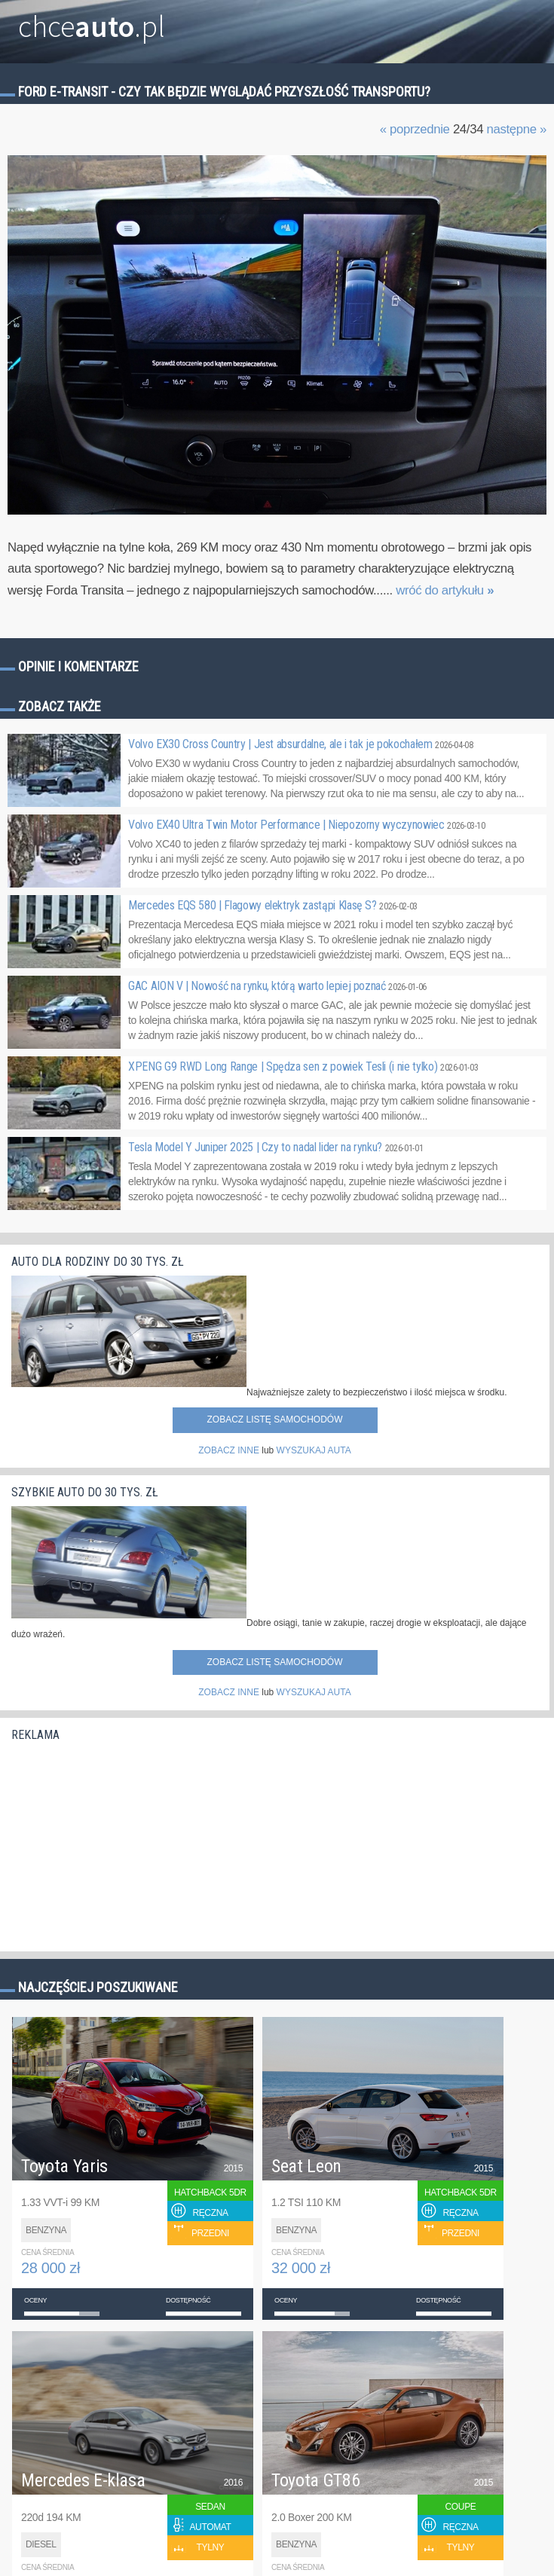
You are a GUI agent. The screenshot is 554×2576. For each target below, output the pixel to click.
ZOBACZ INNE (228, 1450)
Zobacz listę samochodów (274, 1419)
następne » (516, 129)
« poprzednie (415, 129)
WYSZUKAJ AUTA (314, 1450)
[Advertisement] (124, 1843)
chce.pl (91, 20)
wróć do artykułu (445, 590)
